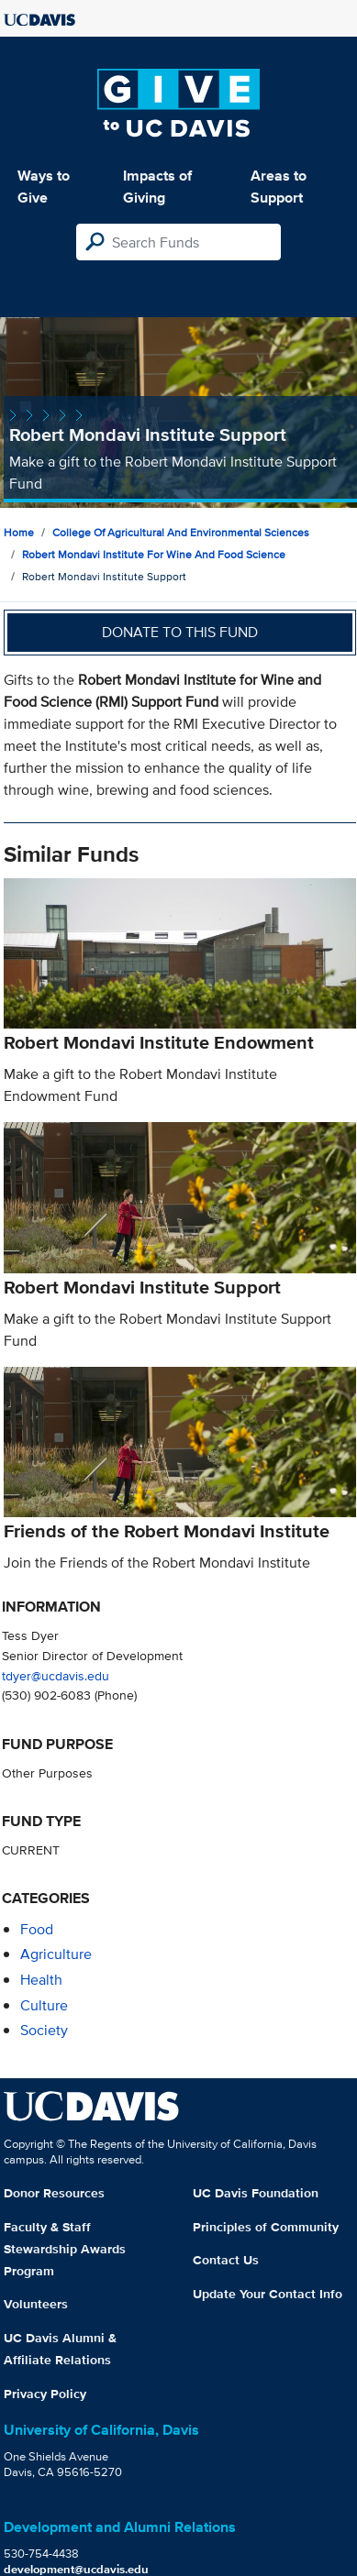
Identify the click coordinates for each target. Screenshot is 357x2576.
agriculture (56, 1954)
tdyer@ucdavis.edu (55, 1675)
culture (44, 2005)
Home (19, 532)
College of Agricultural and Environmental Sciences (180, 532)
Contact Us (226, 2260)
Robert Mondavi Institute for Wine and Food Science (153, 554)
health (41, 1979)
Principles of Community (266, 2227)
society (44, 2030)
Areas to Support (279, 186)
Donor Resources (54, 2193)
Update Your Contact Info (267, 2293)
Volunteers (36, 2304)
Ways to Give (43, 186)
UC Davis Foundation (255, 2193)
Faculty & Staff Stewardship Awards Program (65, 2249)
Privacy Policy (45, 2393)
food (36, 1929)
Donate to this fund (180, 632)
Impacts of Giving (157, 186)
